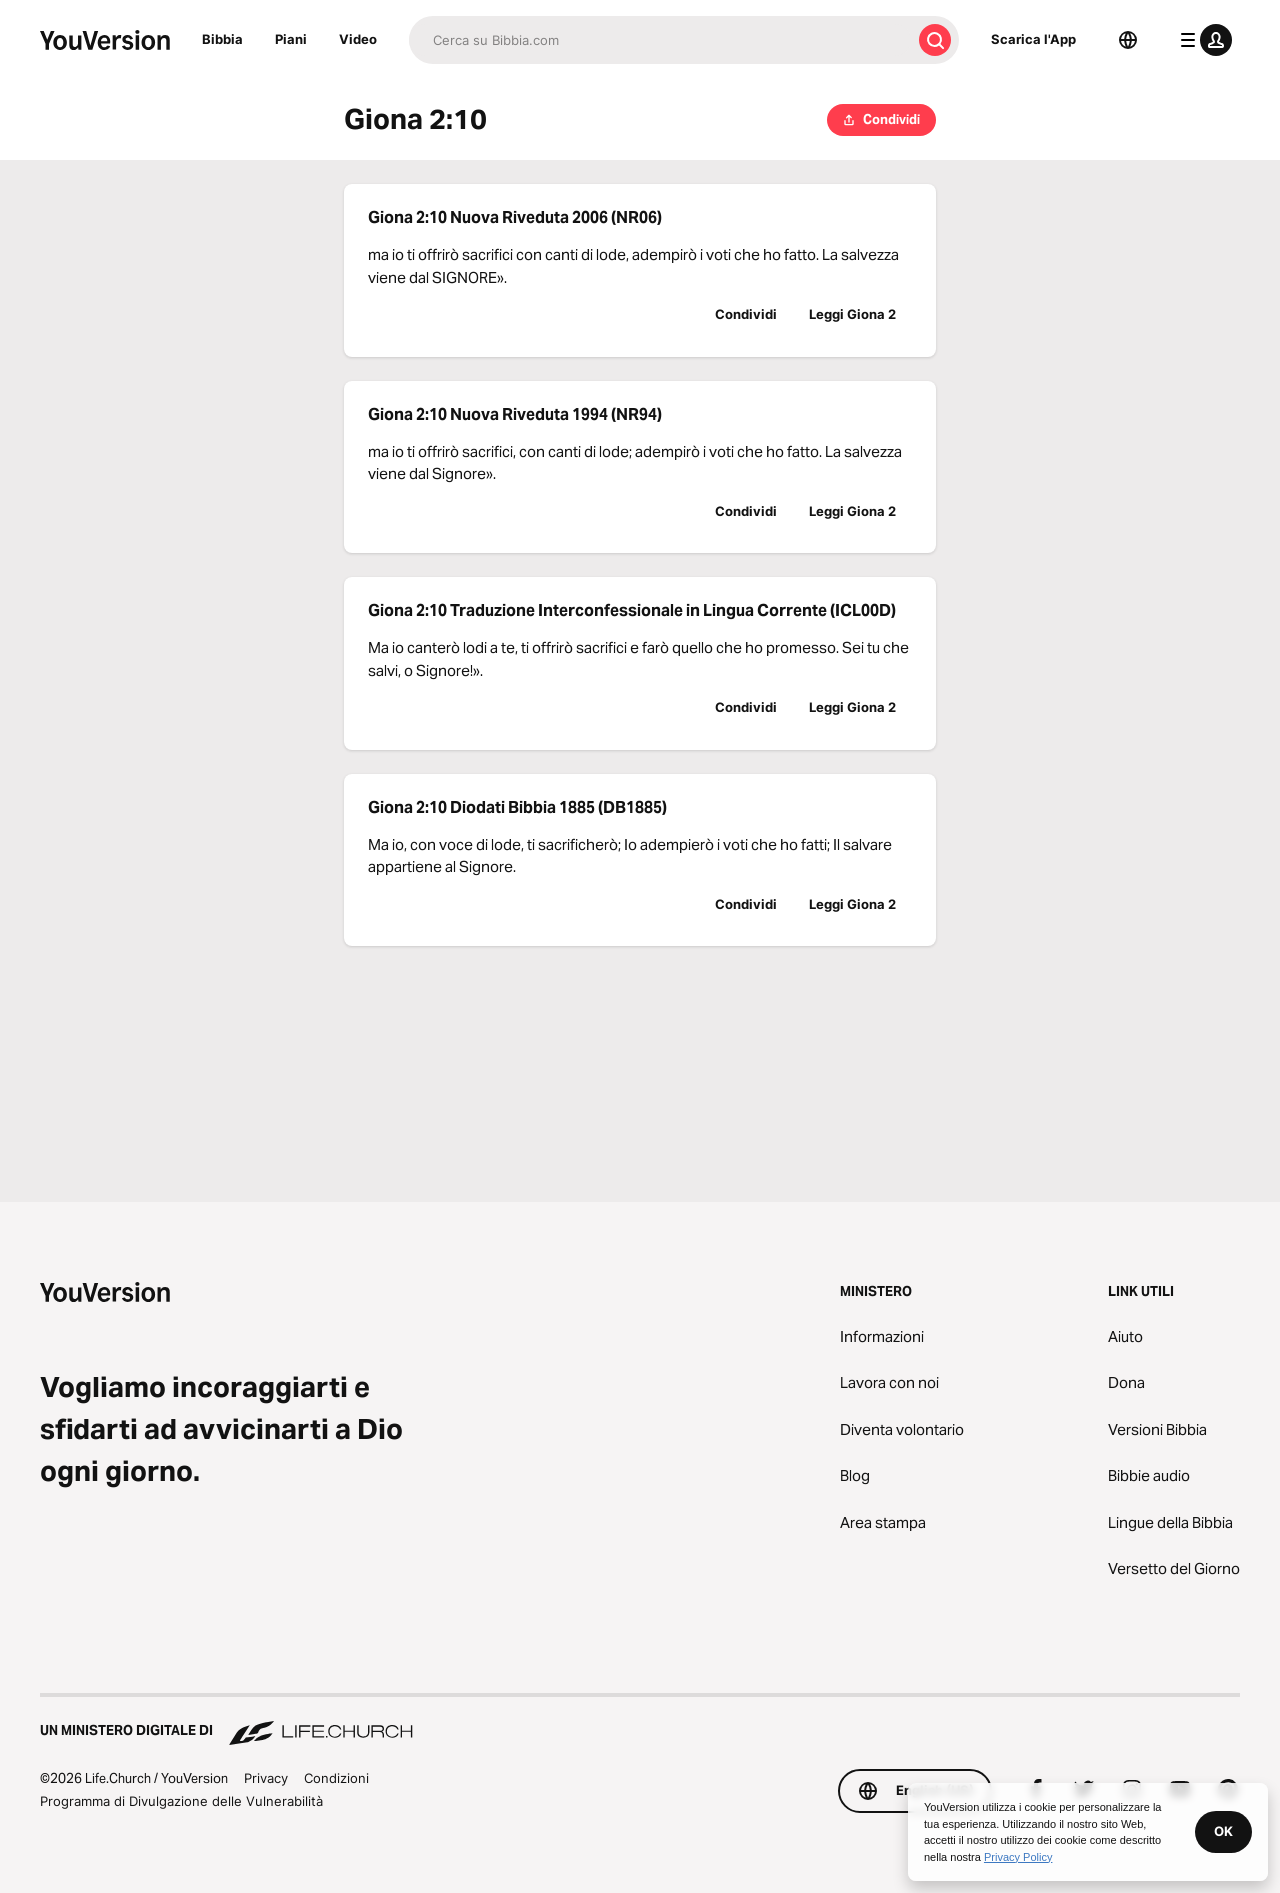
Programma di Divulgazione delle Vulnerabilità (181, 1801)
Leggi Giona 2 (852, 314)
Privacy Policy (1018, 1857)
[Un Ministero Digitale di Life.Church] (640, 1721)
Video (358, 39)
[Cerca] (660, 40)
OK (1223, 1831)
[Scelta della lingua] (1128, 40)
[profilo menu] (1202, 40)
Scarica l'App (1033, 39)
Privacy (266, 1778)
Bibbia (222, 39)
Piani (291, 39)
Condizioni (336, 1778)
